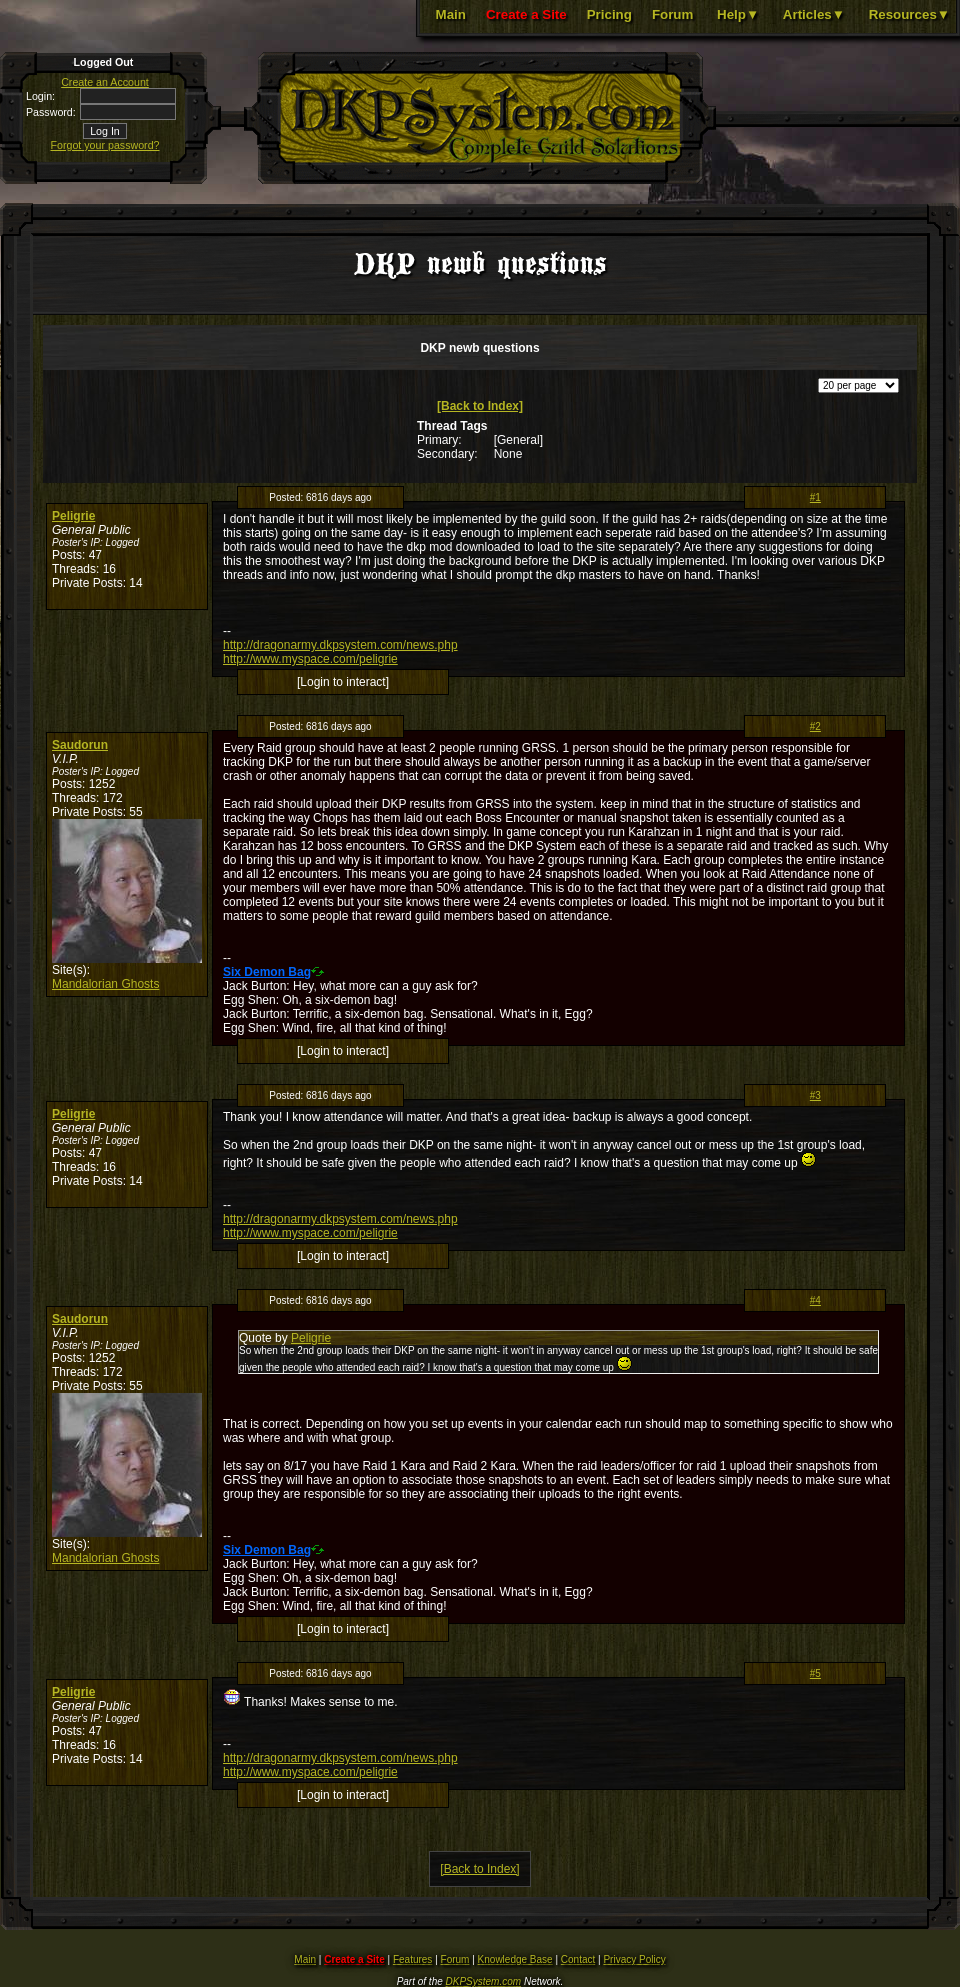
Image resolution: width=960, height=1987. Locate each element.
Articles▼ (814, 14)
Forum (672, 14)
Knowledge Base (515, 1959)
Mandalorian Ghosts (105, 984)
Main (451, 14)
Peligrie (73, 516)
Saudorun (80, 745)
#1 (815, 497)
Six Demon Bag (267, 972)
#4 (815, 1300)
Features (412, 1959)
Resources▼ (909, 14)
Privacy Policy (634, 1959)
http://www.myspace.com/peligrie (310, 659)
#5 (815, 1673)
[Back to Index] (480, 406)
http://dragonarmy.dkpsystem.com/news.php (340, 645)
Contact (578, 1959)
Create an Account (105, 82)
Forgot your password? (105, 145)
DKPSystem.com (484, 1981)
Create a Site (526, 14)
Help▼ (738, 14)
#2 (815, 726)
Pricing (609, 14)
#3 (815, 1095)
